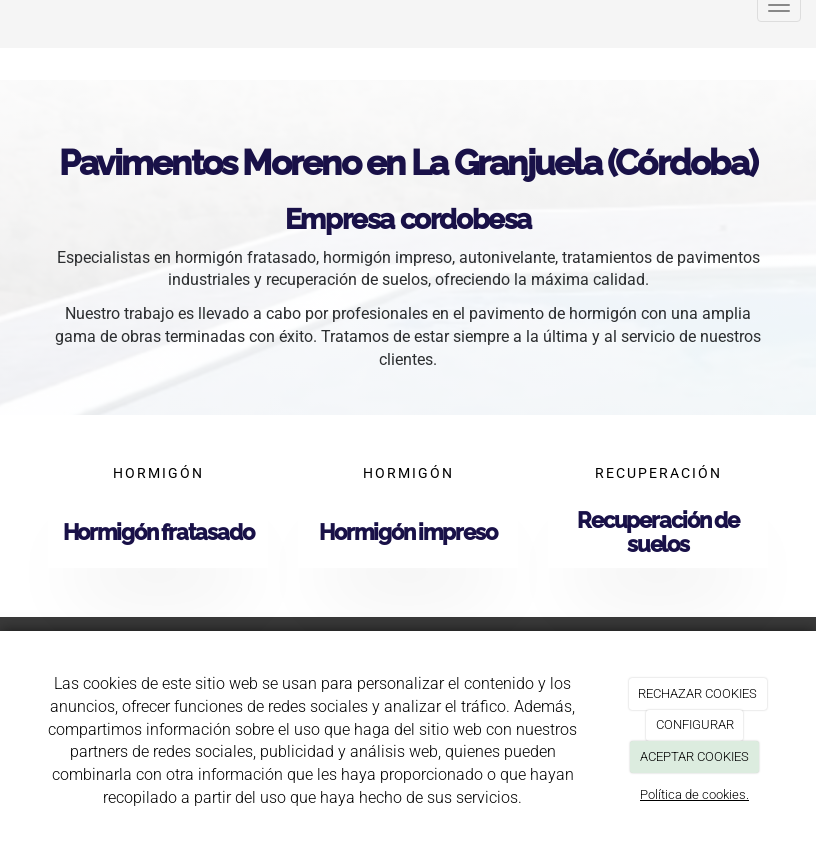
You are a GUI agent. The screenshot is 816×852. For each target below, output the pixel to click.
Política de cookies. (694, 794)
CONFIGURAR (695, 724)
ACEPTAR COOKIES (694, 756)
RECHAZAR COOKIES (697, 693)
